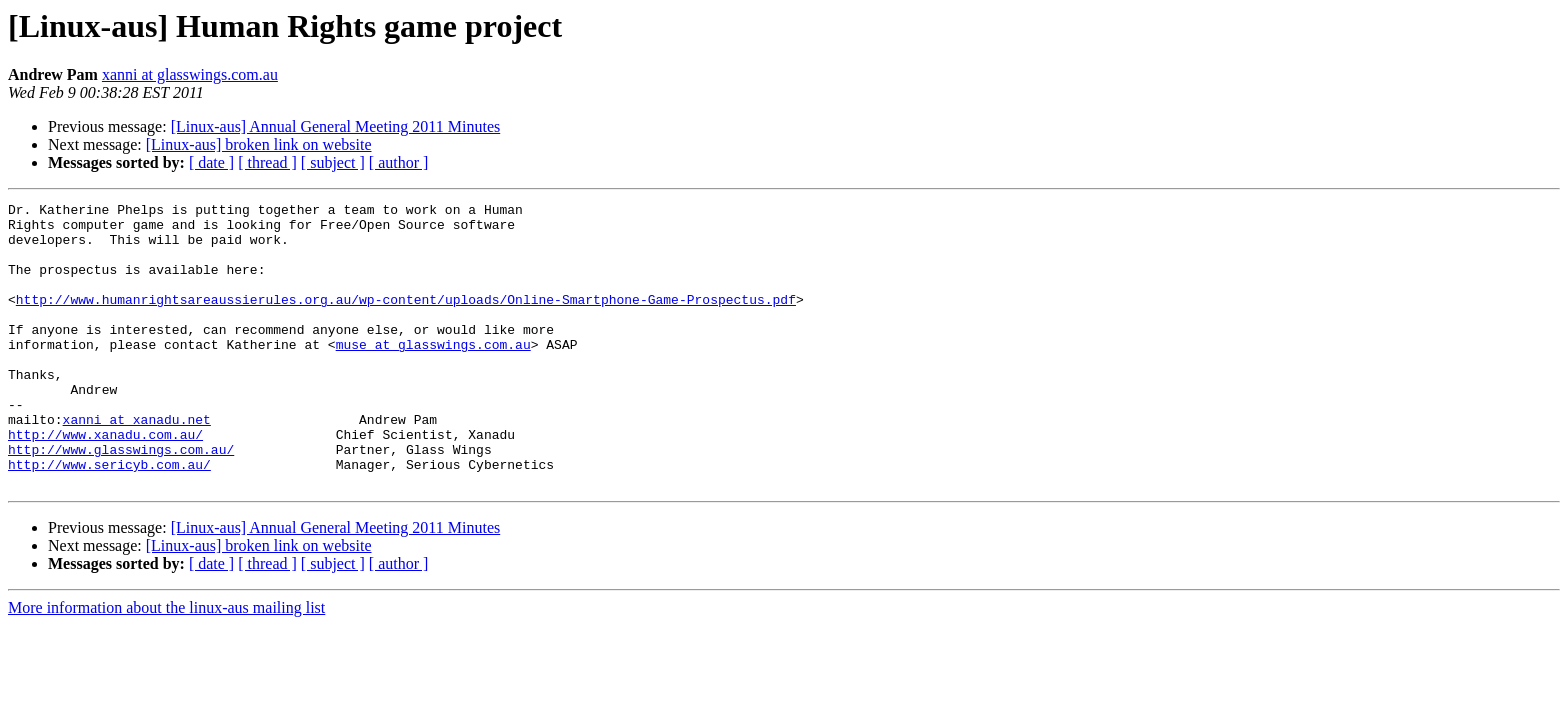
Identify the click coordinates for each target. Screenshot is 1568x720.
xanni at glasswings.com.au (190, 74)
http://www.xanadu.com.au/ (105, 482)
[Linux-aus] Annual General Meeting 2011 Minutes (336, 126)
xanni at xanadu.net (137, 464)
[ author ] (399, 162)
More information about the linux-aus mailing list (166, 664)
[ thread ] (267, 162)
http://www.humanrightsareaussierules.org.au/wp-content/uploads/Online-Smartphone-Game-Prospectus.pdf (406, 320)
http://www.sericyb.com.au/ (109, 518)
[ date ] (211, 162)
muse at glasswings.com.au (433, 374)
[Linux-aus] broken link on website (259, 144)
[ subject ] (333, 162)
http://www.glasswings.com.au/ (121, 500)
